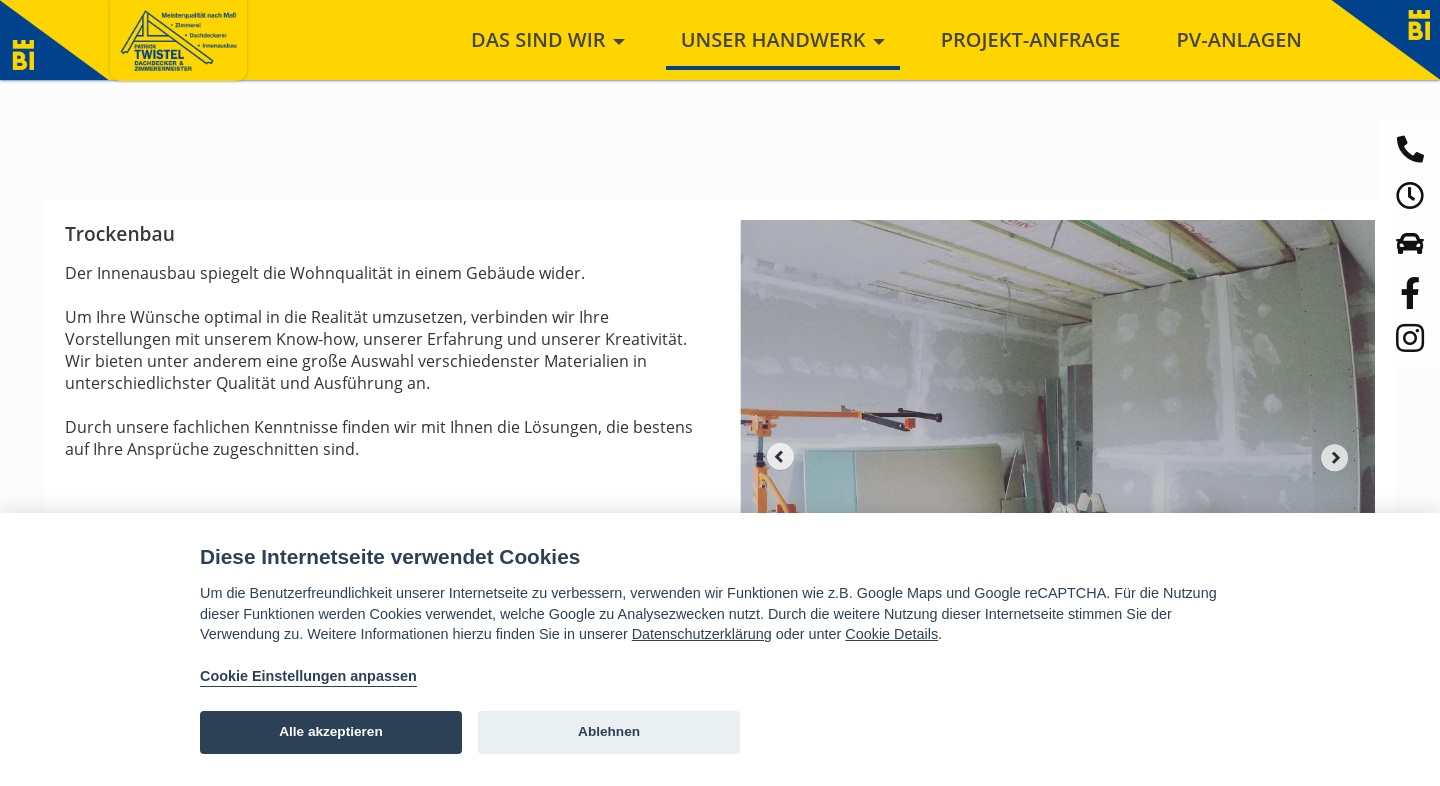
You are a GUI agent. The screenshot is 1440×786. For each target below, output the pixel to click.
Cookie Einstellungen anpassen (308, 676)
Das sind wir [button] (548, 39)
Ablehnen (609, 731)
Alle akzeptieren (331, 731)
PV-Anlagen (1239, 39)
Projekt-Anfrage (1031, 39)
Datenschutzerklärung (702, 634)
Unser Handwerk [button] (783, 39)
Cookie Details (891, 634)
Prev (780, 457)
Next (1335, 457)
